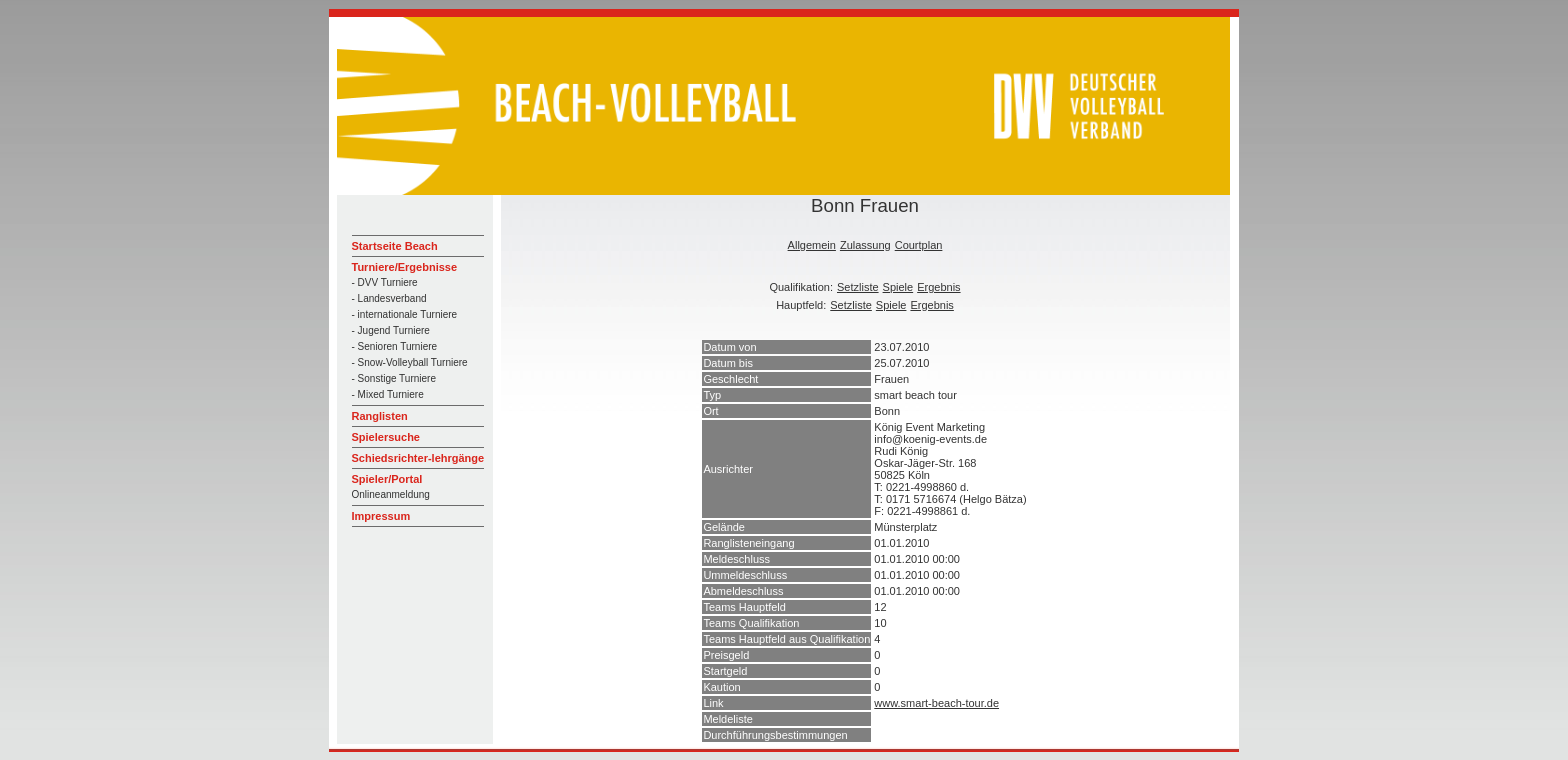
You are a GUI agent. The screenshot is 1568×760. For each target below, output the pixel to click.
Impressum (381, 516)
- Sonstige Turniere (394, 378)
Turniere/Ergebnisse (405, 267)
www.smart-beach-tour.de (936, 703)
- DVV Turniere (385, 282)
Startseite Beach (395, 246)
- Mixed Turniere (388, 394)
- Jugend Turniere (391, 330)
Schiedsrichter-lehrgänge (418, 458)
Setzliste (858, 287)
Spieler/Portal (387, 479)
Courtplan (919, 245)
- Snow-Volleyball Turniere (410, 362)
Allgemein (812, 245)
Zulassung (865, 245)
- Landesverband (389, 298)
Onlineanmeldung (391, 494)
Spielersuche (386, 437)
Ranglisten (380, 416)
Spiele (898, 287)
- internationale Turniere (405, 314)
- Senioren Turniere (395, 346)
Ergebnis (938, 287)
